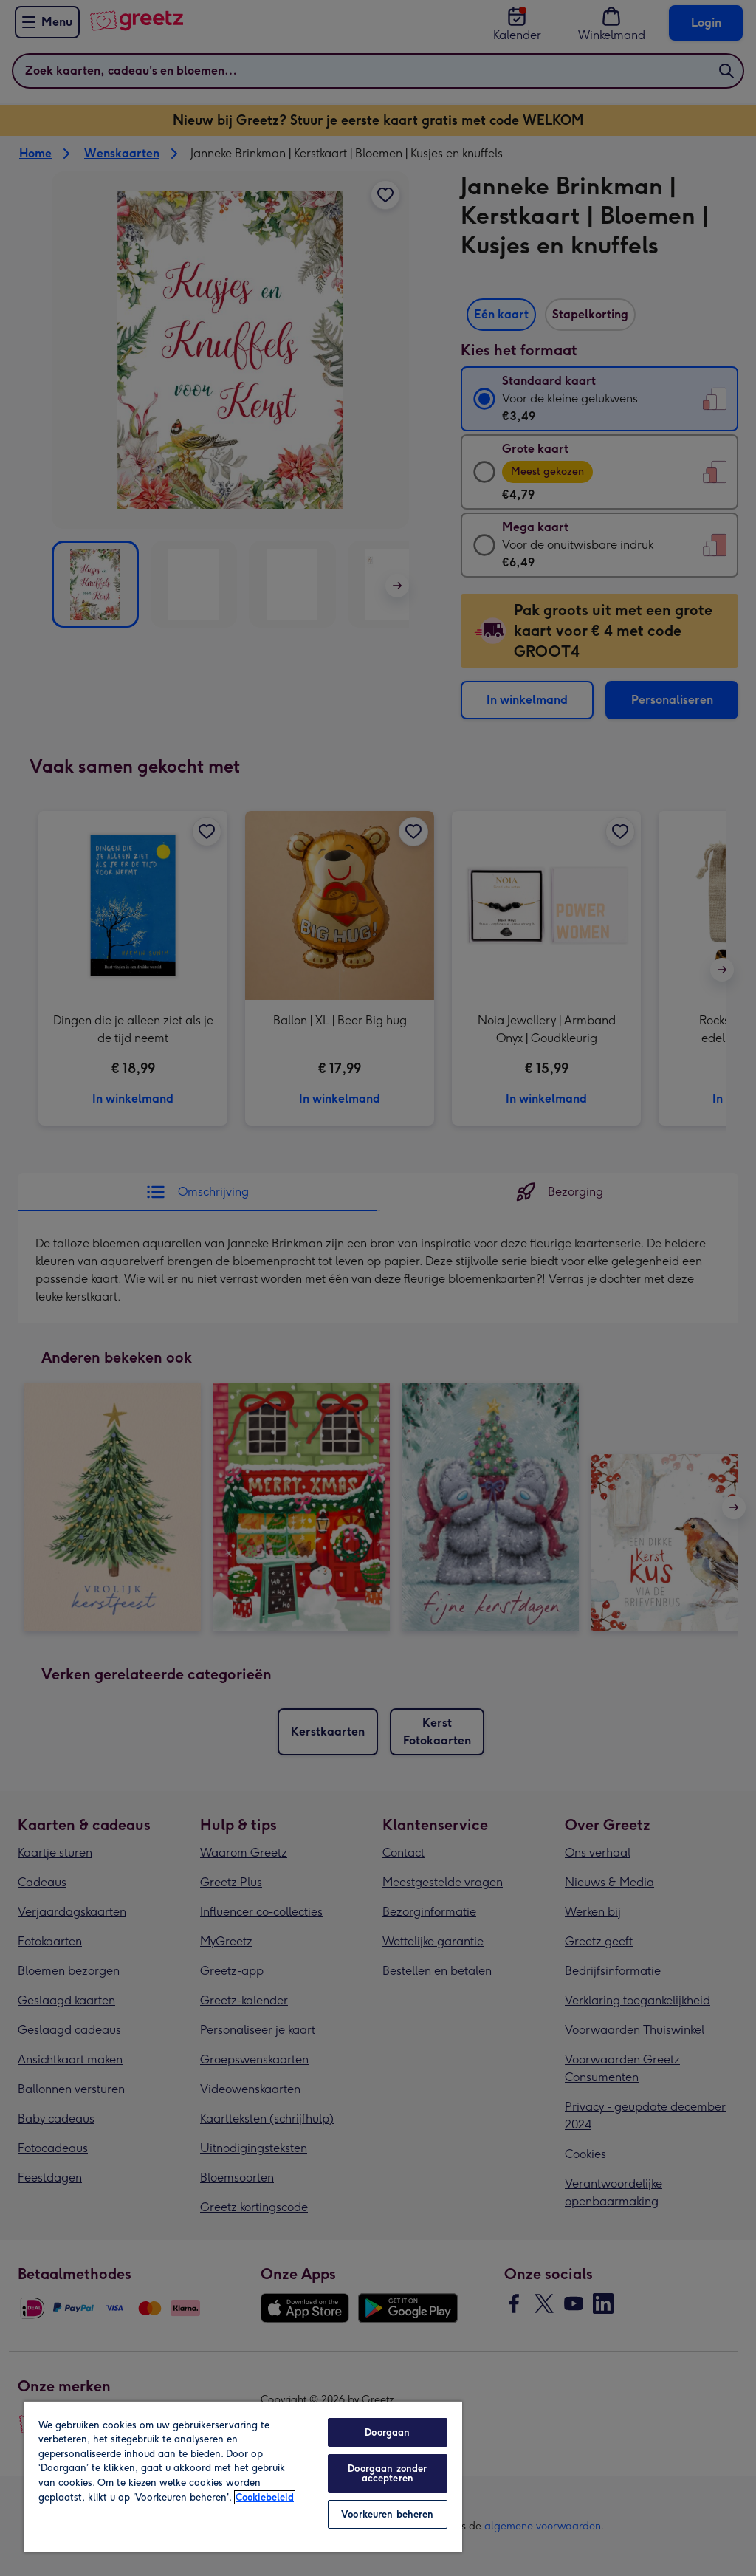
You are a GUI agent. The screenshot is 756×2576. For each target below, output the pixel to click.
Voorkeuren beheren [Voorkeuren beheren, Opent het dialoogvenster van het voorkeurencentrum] (387, 2514)
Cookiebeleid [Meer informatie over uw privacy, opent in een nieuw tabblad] (265, 2497)
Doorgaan (387, 2432)
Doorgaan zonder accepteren (387, 2473)
